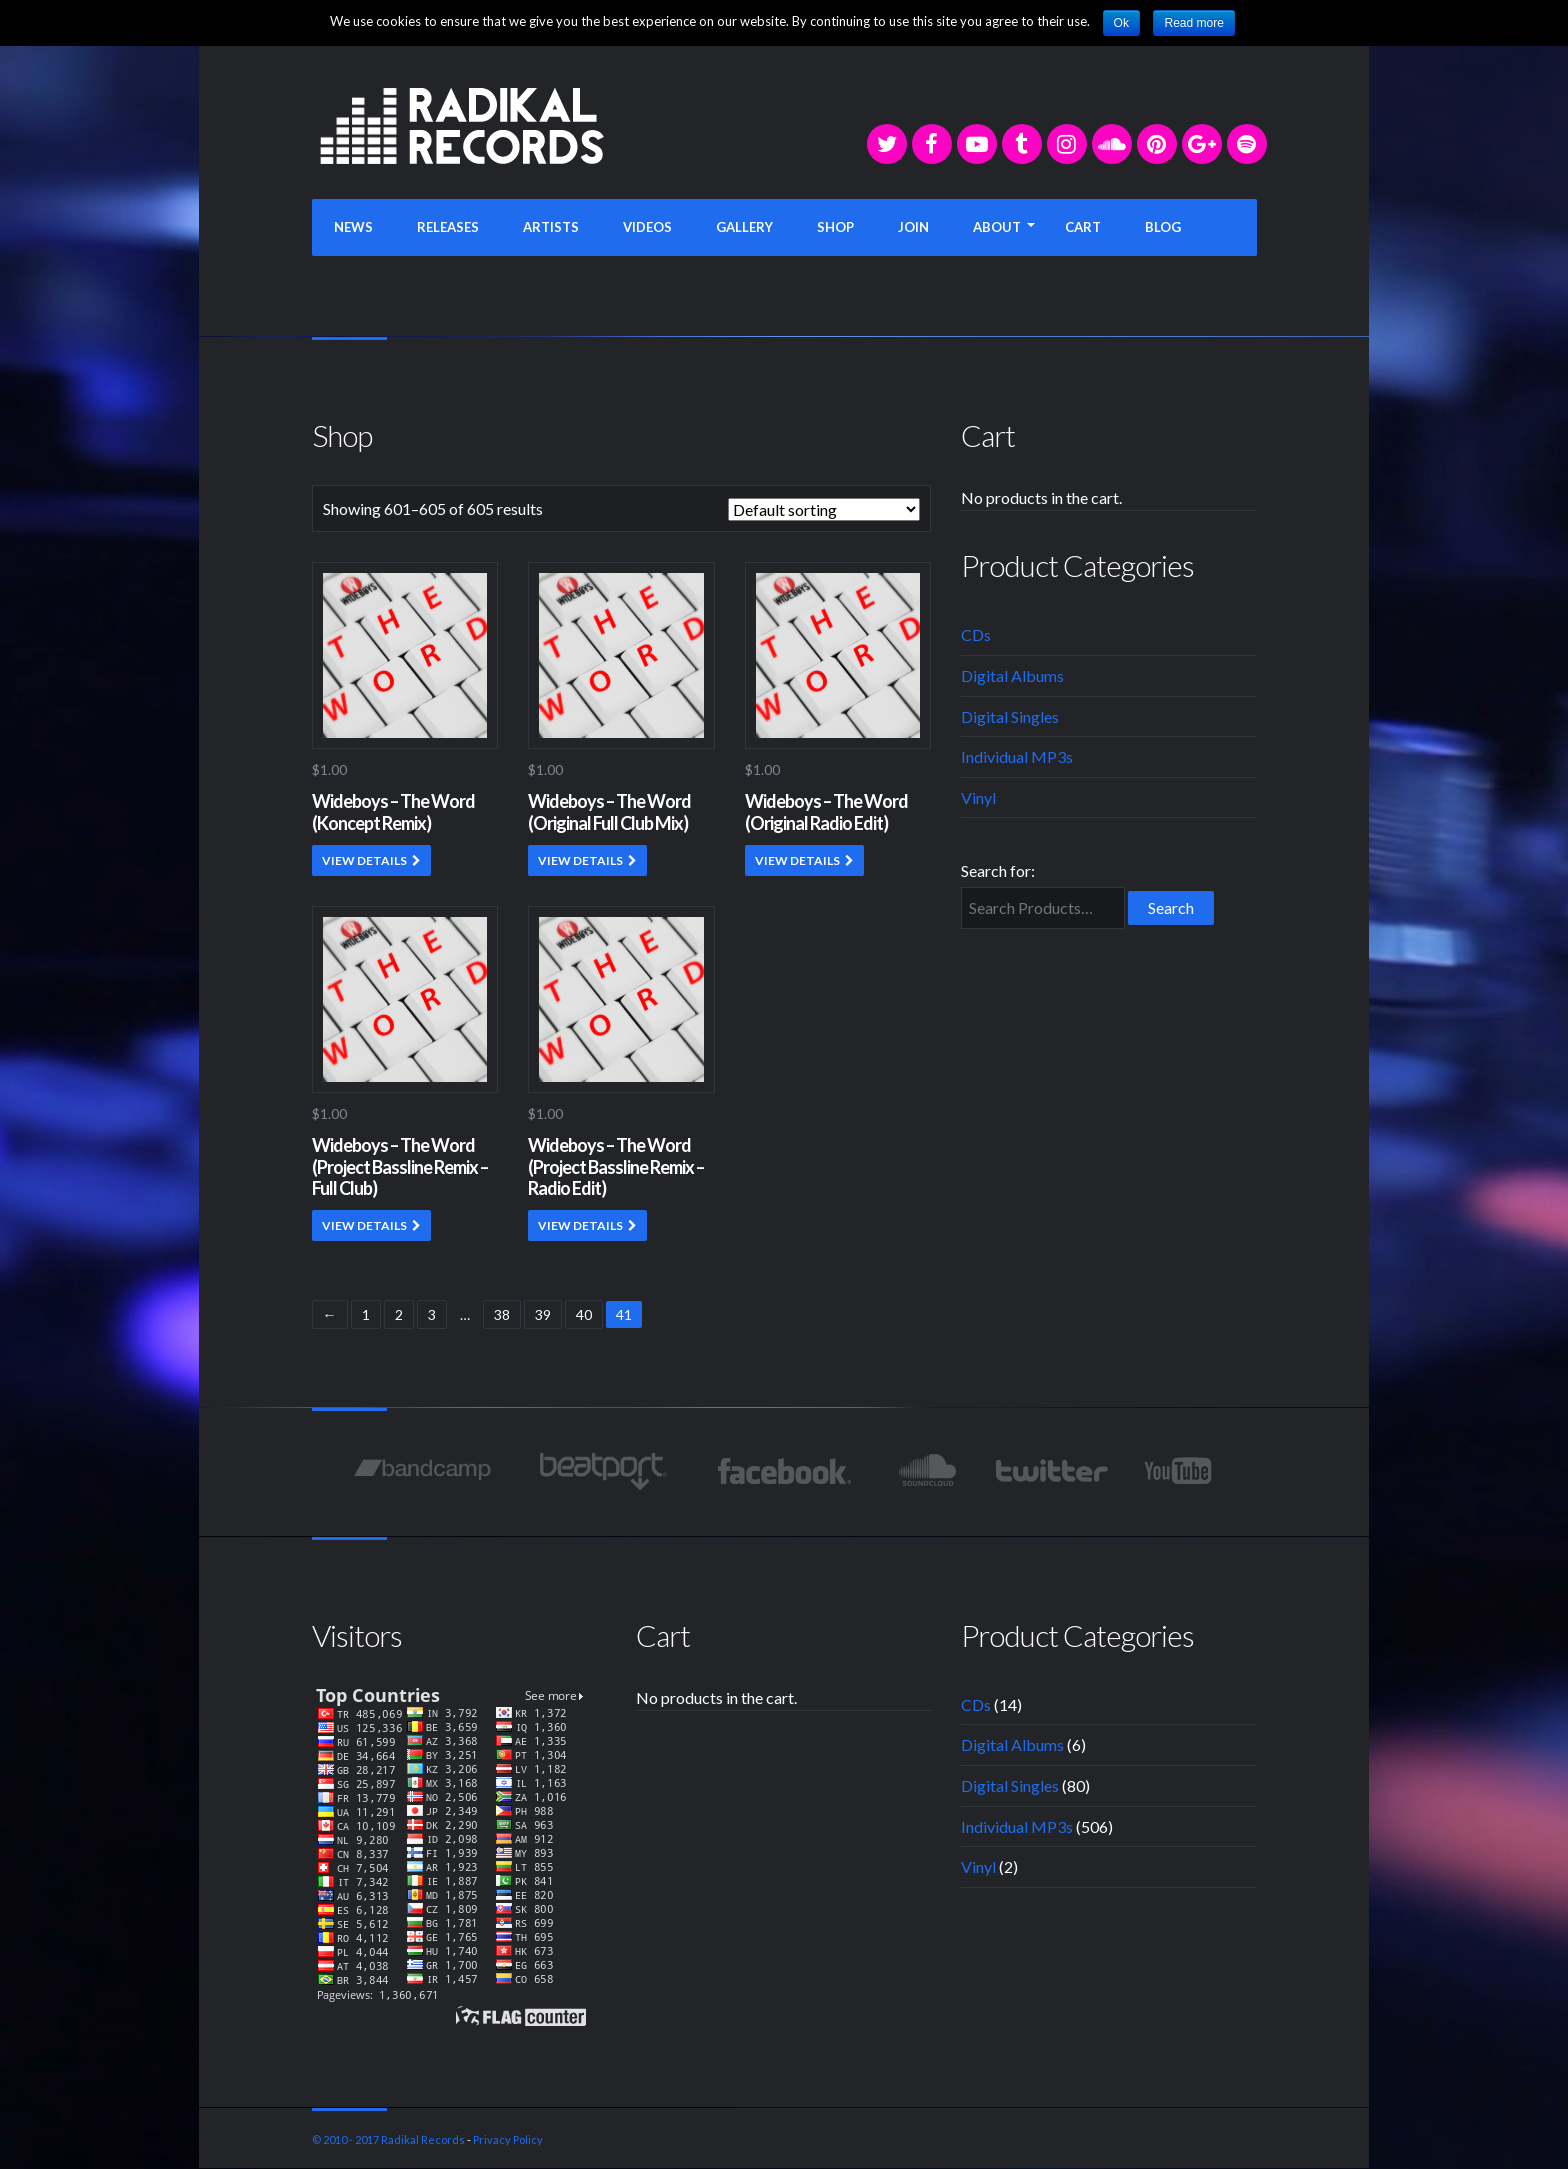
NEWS (353, 227)
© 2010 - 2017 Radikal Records (388, 2139)
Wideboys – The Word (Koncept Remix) (393, 812)
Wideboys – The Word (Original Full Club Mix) (609, 812)
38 (502, 1314)
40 (584, 1314)
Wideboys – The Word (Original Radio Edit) (826, 812)
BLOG (1163, 227)
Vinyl (978, 797)
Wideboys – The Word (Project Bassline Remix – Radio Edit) (616, 1166)
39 (543, 1314)
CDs (976, 634)
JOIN (913, 227)
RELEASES (448, 227)
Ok (1121, 23)
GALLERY (744, 227)
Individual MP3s (1017, 756)
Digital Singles (1010, 716)
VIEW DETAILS (364, 860)
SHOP (835, 227)
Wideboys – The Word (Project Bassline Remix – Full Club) (400, 1166)
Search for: (998, 870)
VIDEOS (647, 227)
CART (1083, 227)
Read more (1193, 23)
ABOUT (997, 227)
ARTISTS (551, 227)
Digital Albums (1012, 675)
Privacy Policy (508, 2139)
